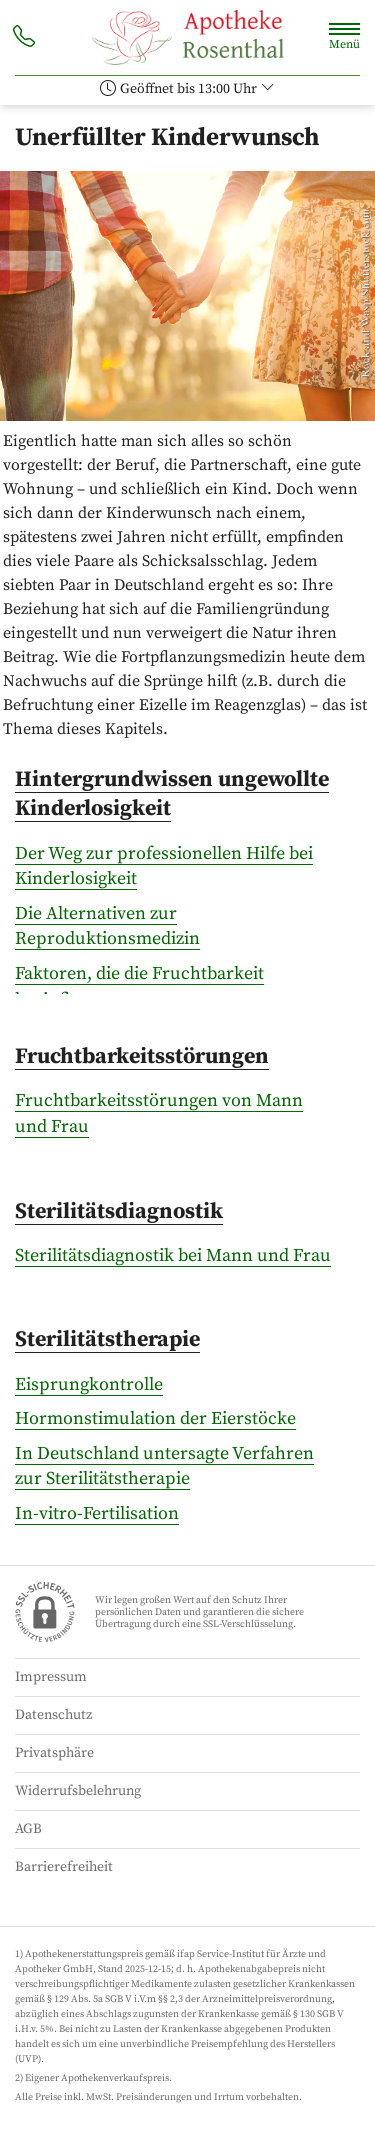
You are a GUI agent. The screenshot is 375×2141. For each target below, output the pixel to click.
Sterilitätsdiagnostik (119, 1211)
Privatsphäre (54, 1753)
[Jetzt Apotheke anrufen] (24, 39)
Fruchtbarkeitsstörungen (142, 1056)
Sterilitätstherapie (107, 1339)
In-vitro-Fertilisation (97, 1513)
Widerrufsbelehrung (78, 1791)
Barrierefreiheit (64, 1867)
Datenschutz (53, 1715)
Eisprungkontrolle (89, 1384)
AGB (28, 1829)
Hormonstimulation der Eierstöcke (155, 1418)
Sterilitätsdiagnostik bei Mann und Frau (173, 1255)
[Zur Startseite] (187, 37)
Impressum (51, 1677)
